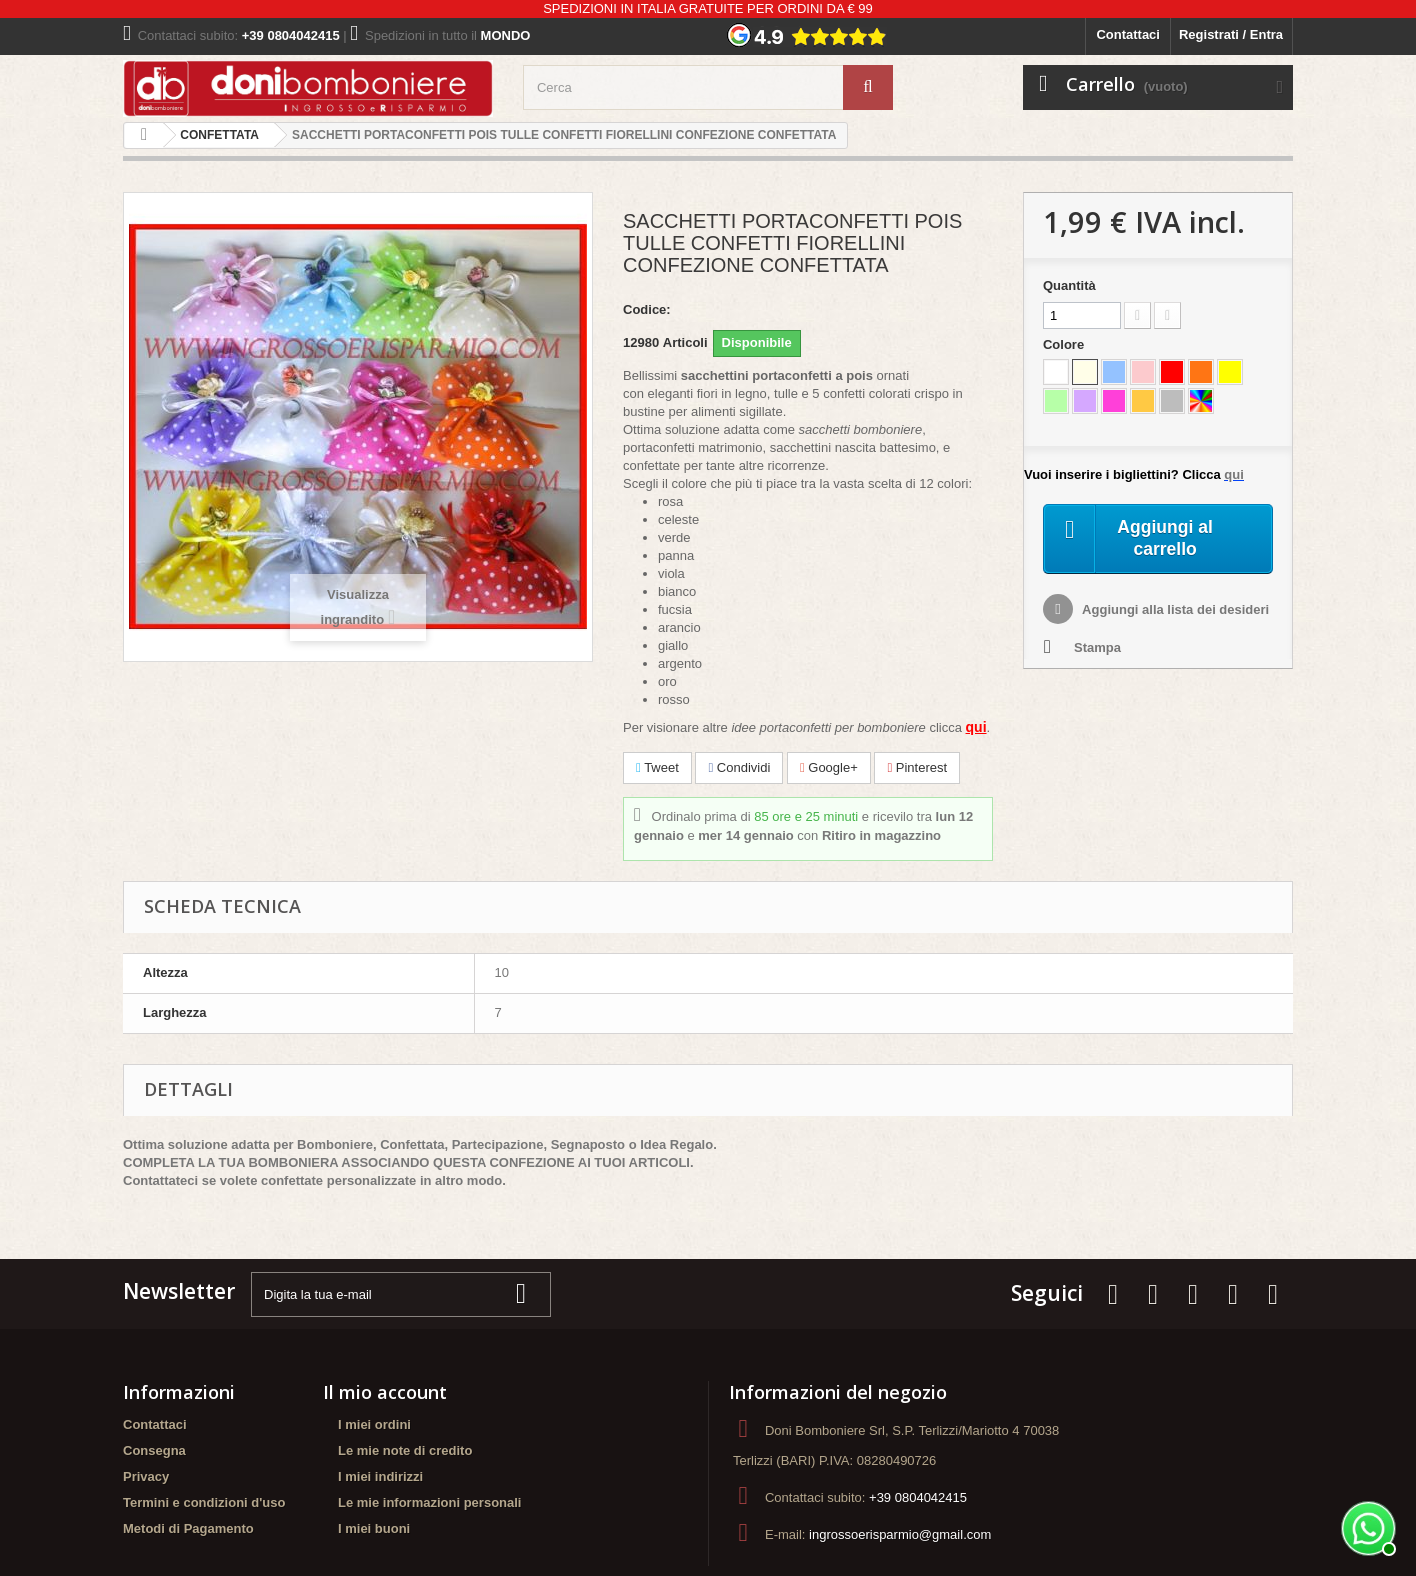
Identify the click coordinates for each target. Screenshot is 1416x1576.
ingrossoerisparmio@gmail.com (900, 1534)
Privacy (146, 1476)
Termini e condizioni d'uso (204, 1502)
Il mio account (385, 1392)
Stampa (1097, 651)
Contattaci (1128, 34)
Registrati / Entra (1231, 34)
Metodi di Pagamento (188, 1528)
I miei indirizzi (380, 1476)
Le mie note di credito (405, 1450)
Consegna (154, 1450)
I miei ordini (374, 1424)
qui (976, 727)
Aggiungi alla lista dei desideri (1174, 613)
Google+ (829, 767)
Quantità (1069, 285)
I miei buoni (374, 1528)
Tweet (657, 767)
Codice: (647, 309)
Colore (1065, 344)
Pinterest (917, 767)
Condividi (739, 767)
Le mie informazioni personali (429, 1502)
